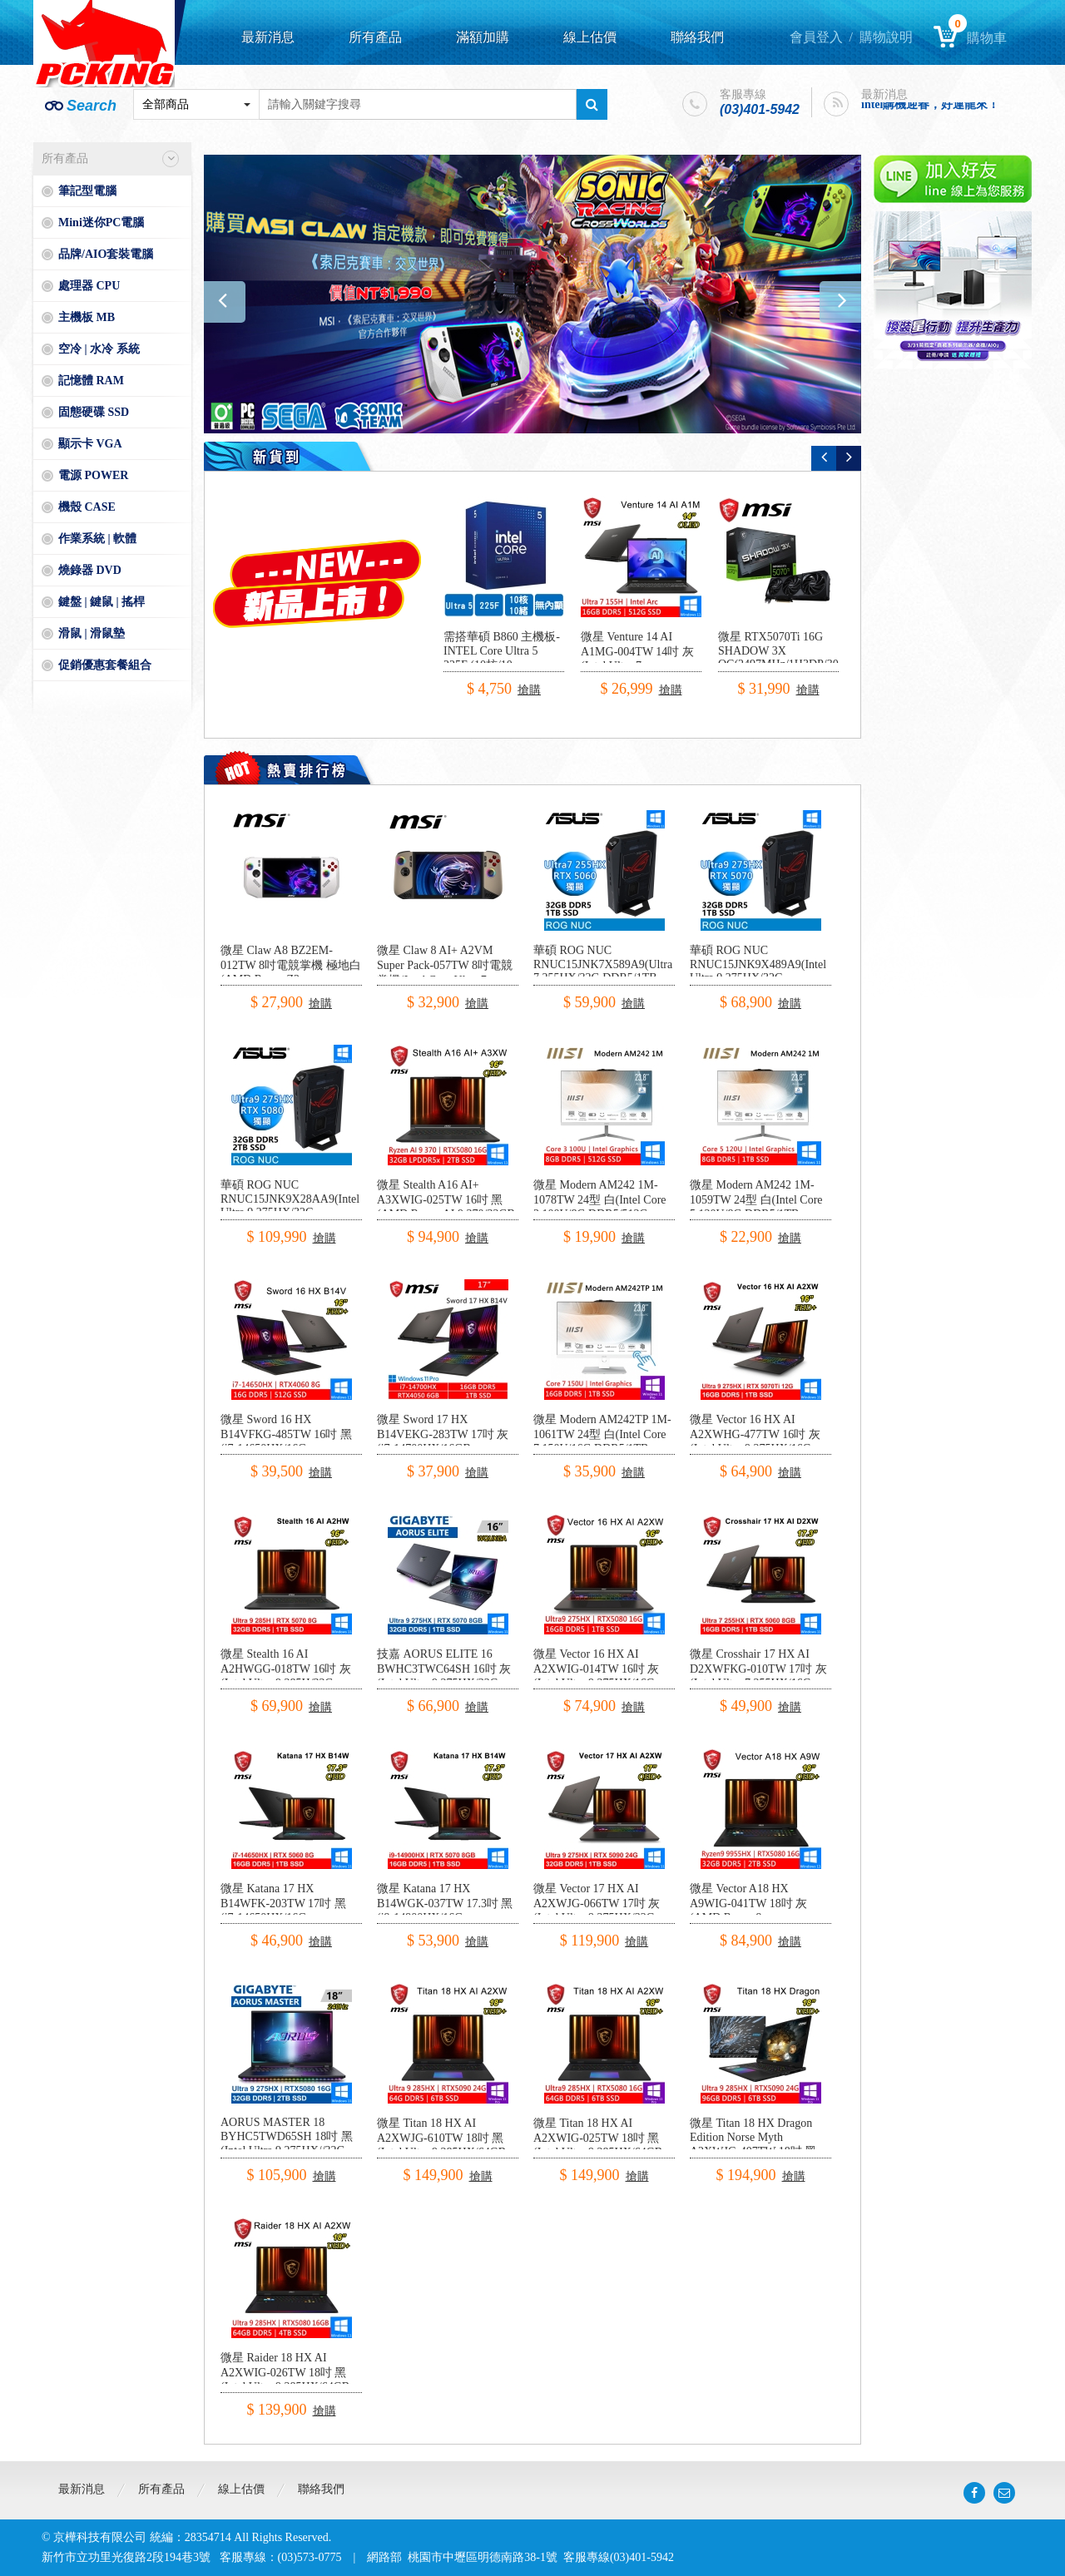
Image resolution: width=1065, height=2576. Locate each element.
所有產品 (375, 37)
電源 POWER (93, 475)
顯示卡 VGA (90, 444)
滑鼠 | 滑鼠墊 (91, 633)
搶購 (529, 690)
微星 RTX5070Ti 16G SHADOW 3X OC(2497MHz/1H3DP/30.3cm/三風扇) (791, 657)
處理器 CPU (89, 285)
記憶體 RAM (91, 380)
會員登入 (816, 37)
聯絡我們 (697, 37)
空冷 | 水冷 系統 (99, 349)
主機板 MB (86, 317)
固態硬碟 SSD (93, 412)
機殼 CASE (87, 507)
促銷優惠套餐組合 (104, 665)
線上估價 (590, 37)
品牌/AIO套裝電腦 (105, 254)
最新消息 (268, 37)
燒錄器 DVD (89, 570)
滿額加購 (482, 37)
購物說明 (886, 37)
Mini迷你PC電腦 (101, 222)
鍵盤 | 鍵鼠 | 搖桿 (101, 602)
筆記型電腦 (87, 191)
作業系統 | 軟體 (97, 538)
